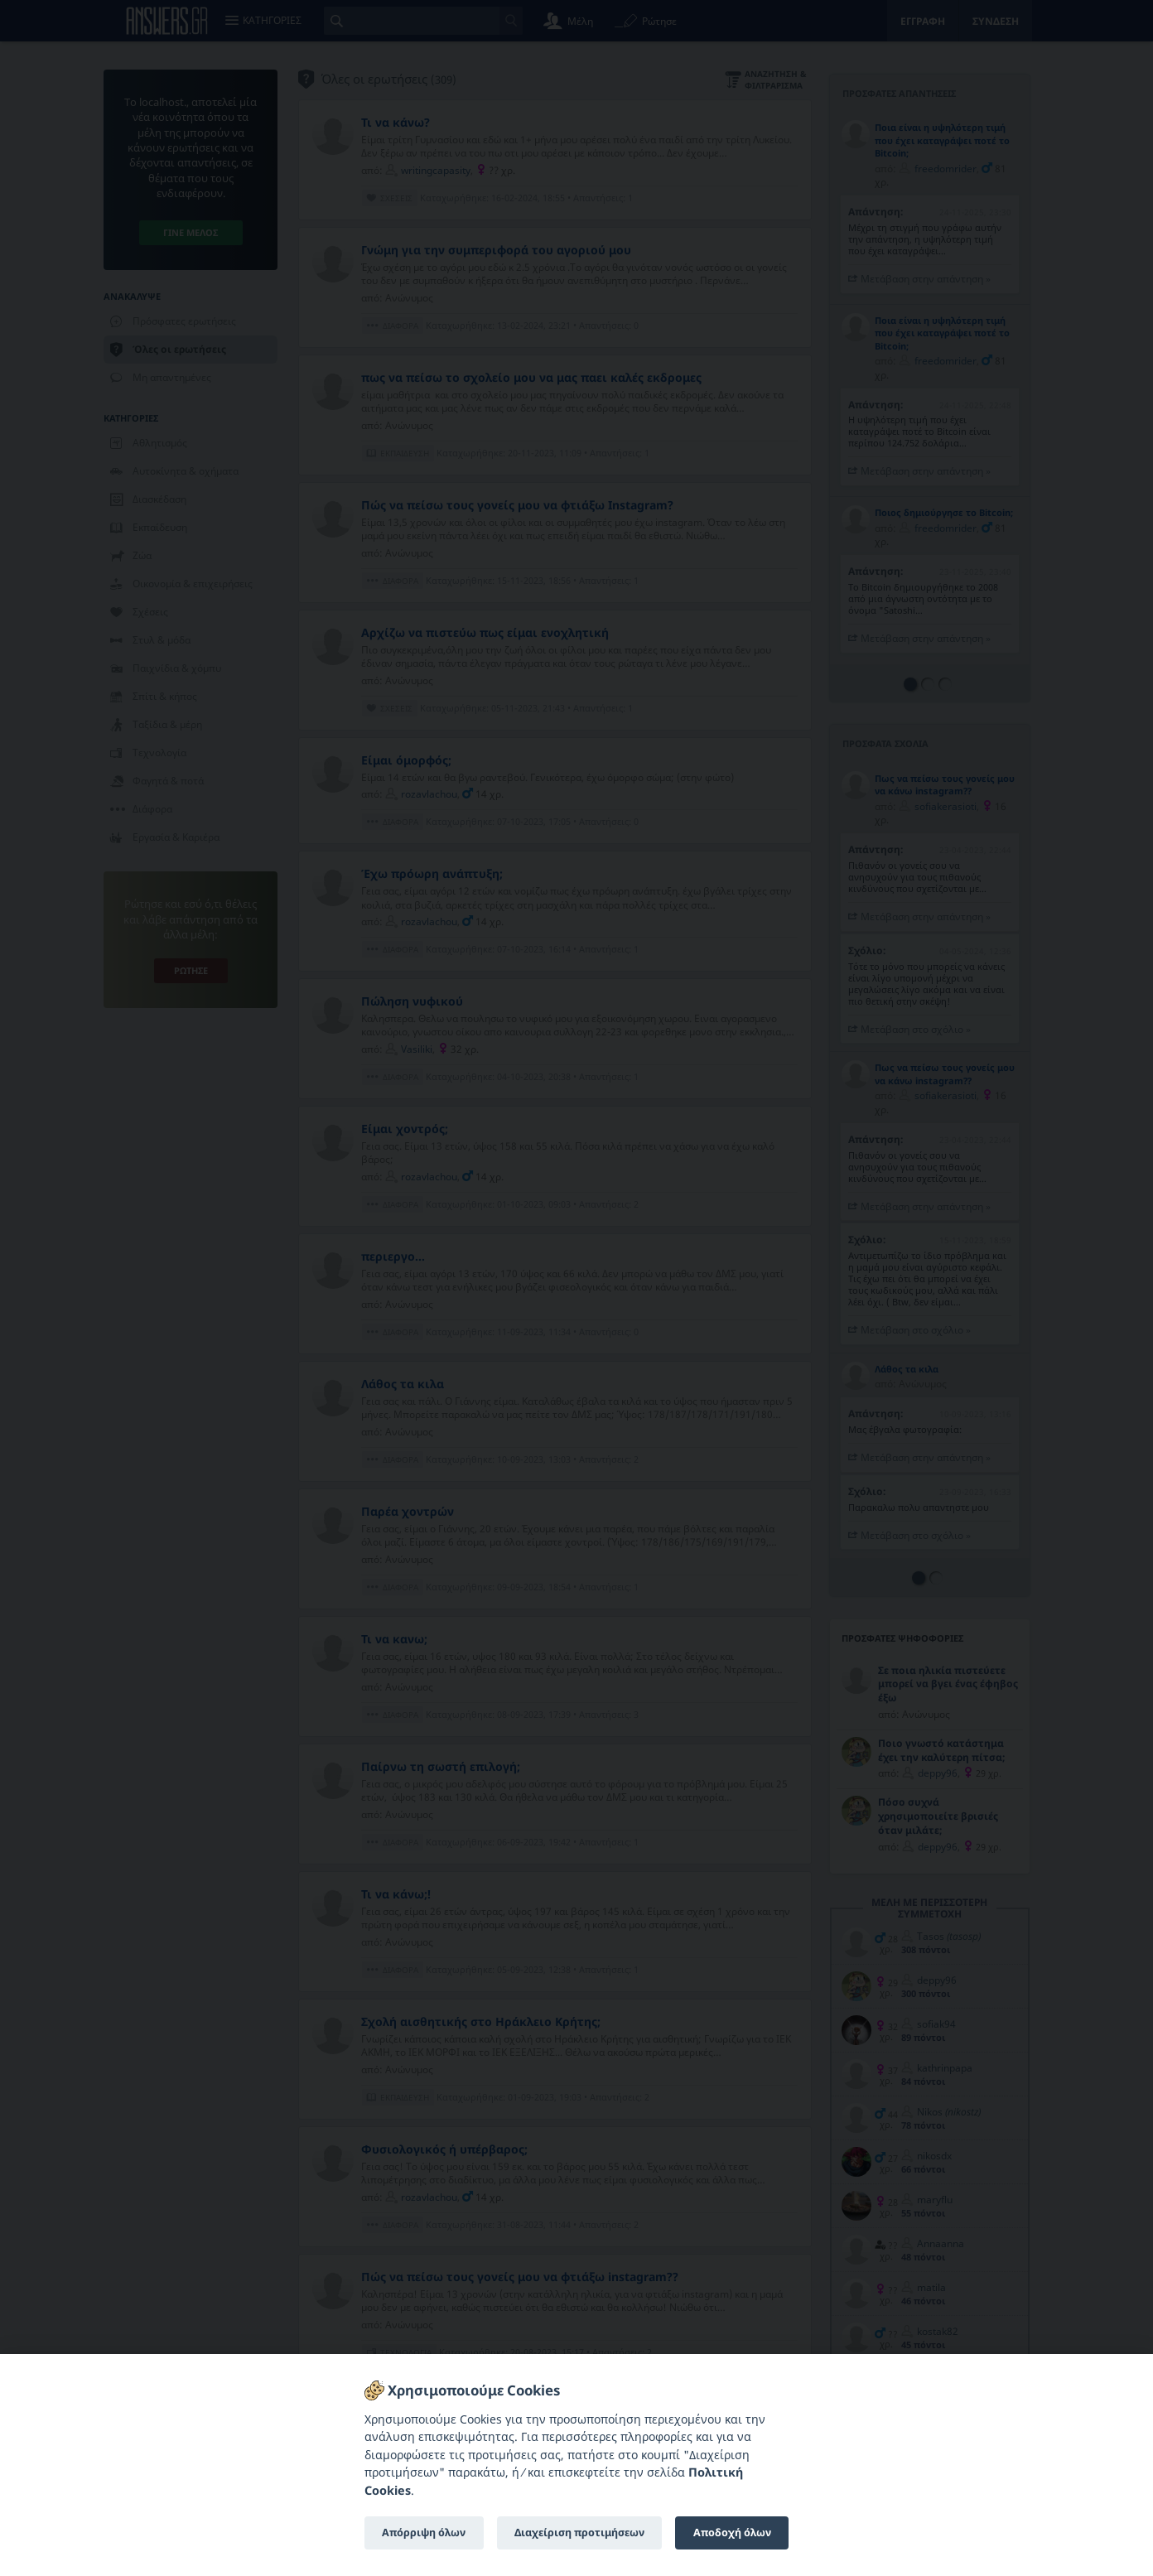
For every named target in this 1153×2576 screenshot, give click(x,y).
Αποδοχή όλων (732, 2532)
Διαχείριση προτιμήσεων (579, 2532)
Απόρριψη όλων (424, 2532)
